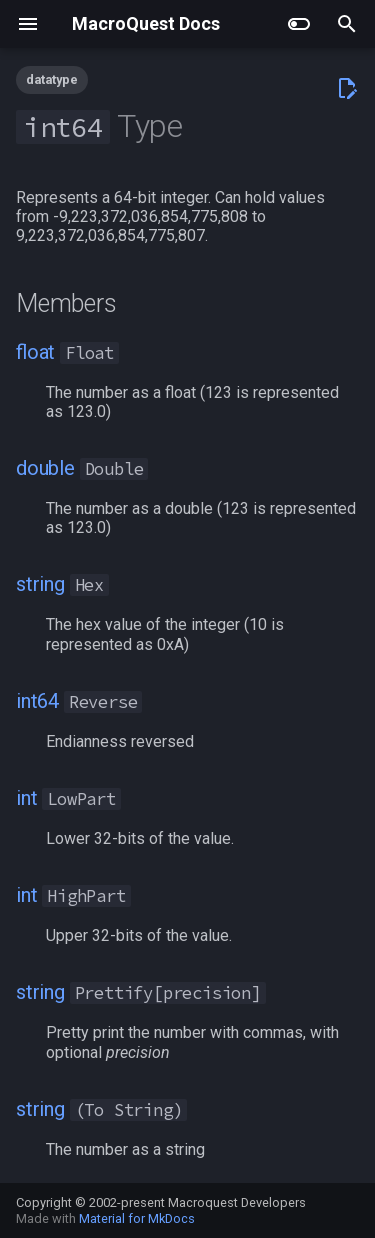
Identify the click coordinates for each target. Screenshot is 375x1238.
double (45, 468)
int (26, 798)
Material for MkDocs (137, 1218)
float (35, 352)
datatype (52, 79)
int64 (37, 701)
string (40, 584)
